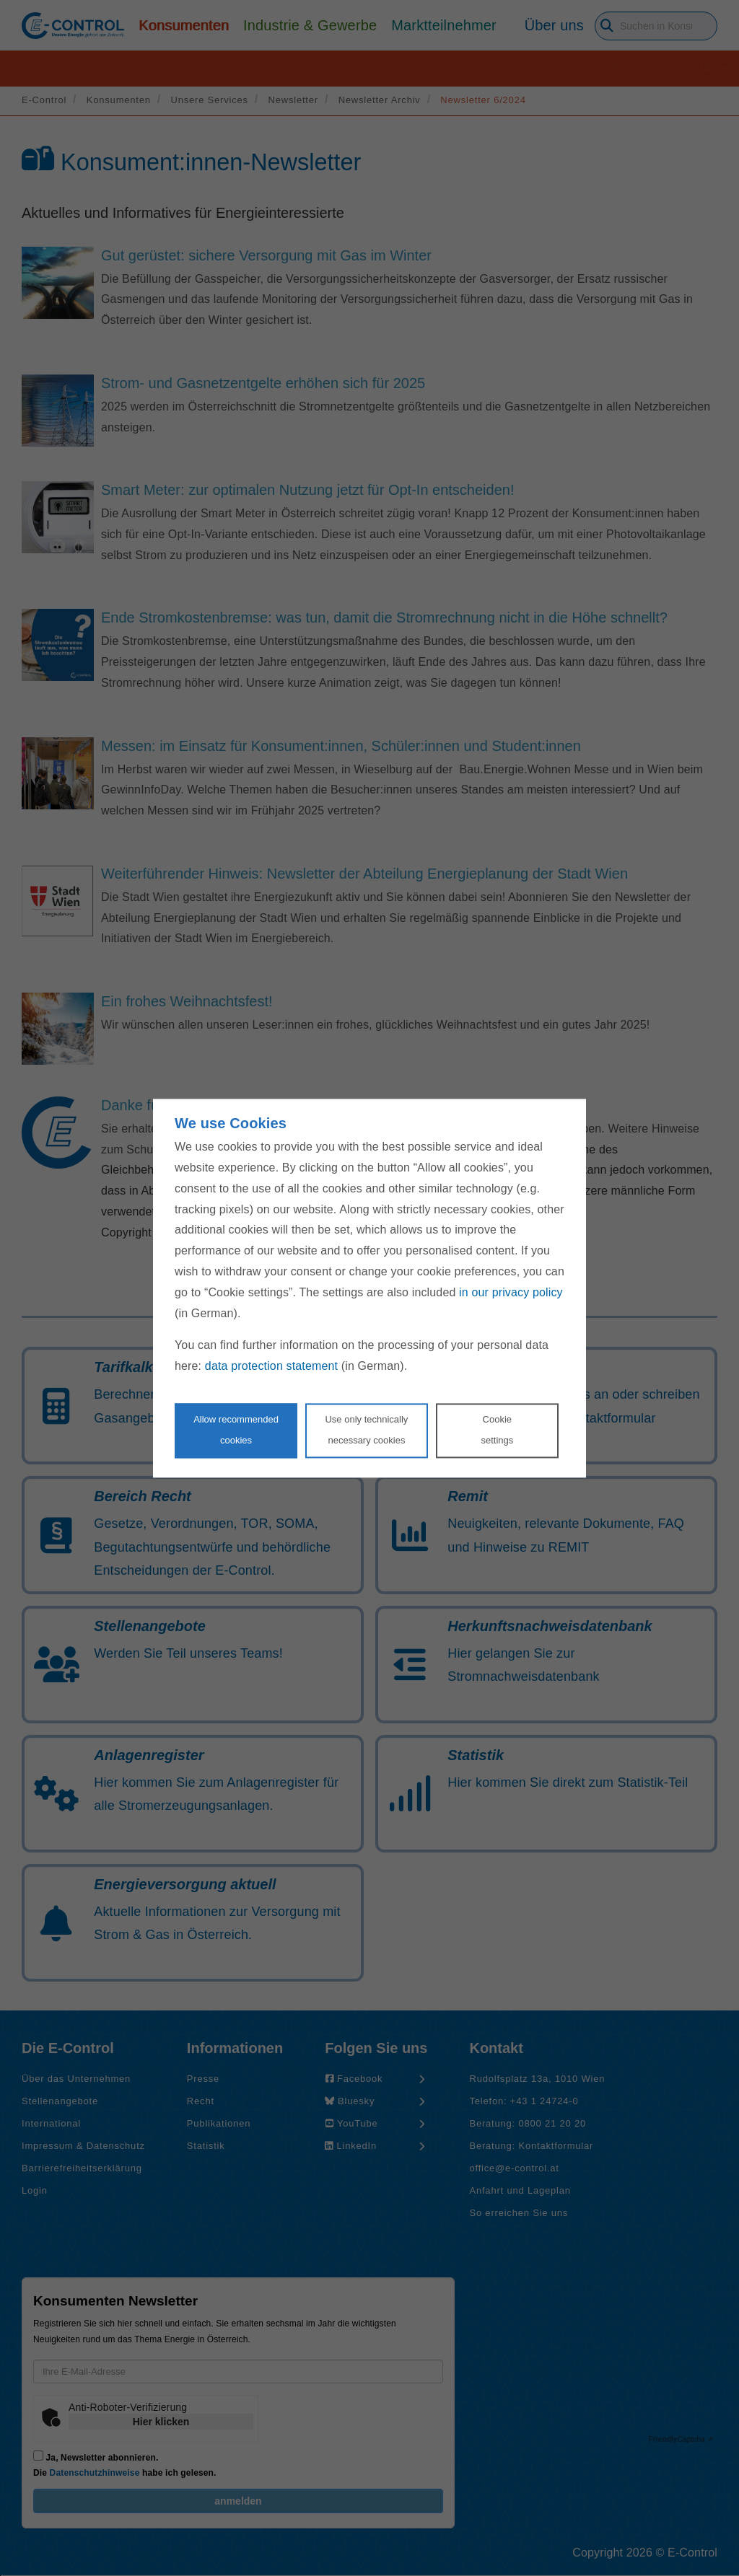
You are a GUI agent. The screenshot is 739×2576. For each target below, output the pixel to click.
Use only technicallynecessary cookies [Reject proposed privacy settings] (366, 1430)
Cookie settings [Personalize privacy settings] (497, 1430)
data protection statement (271, 1366)
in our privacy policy (511, 1292)
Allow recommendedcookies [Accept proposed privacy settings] (236, 1430)
